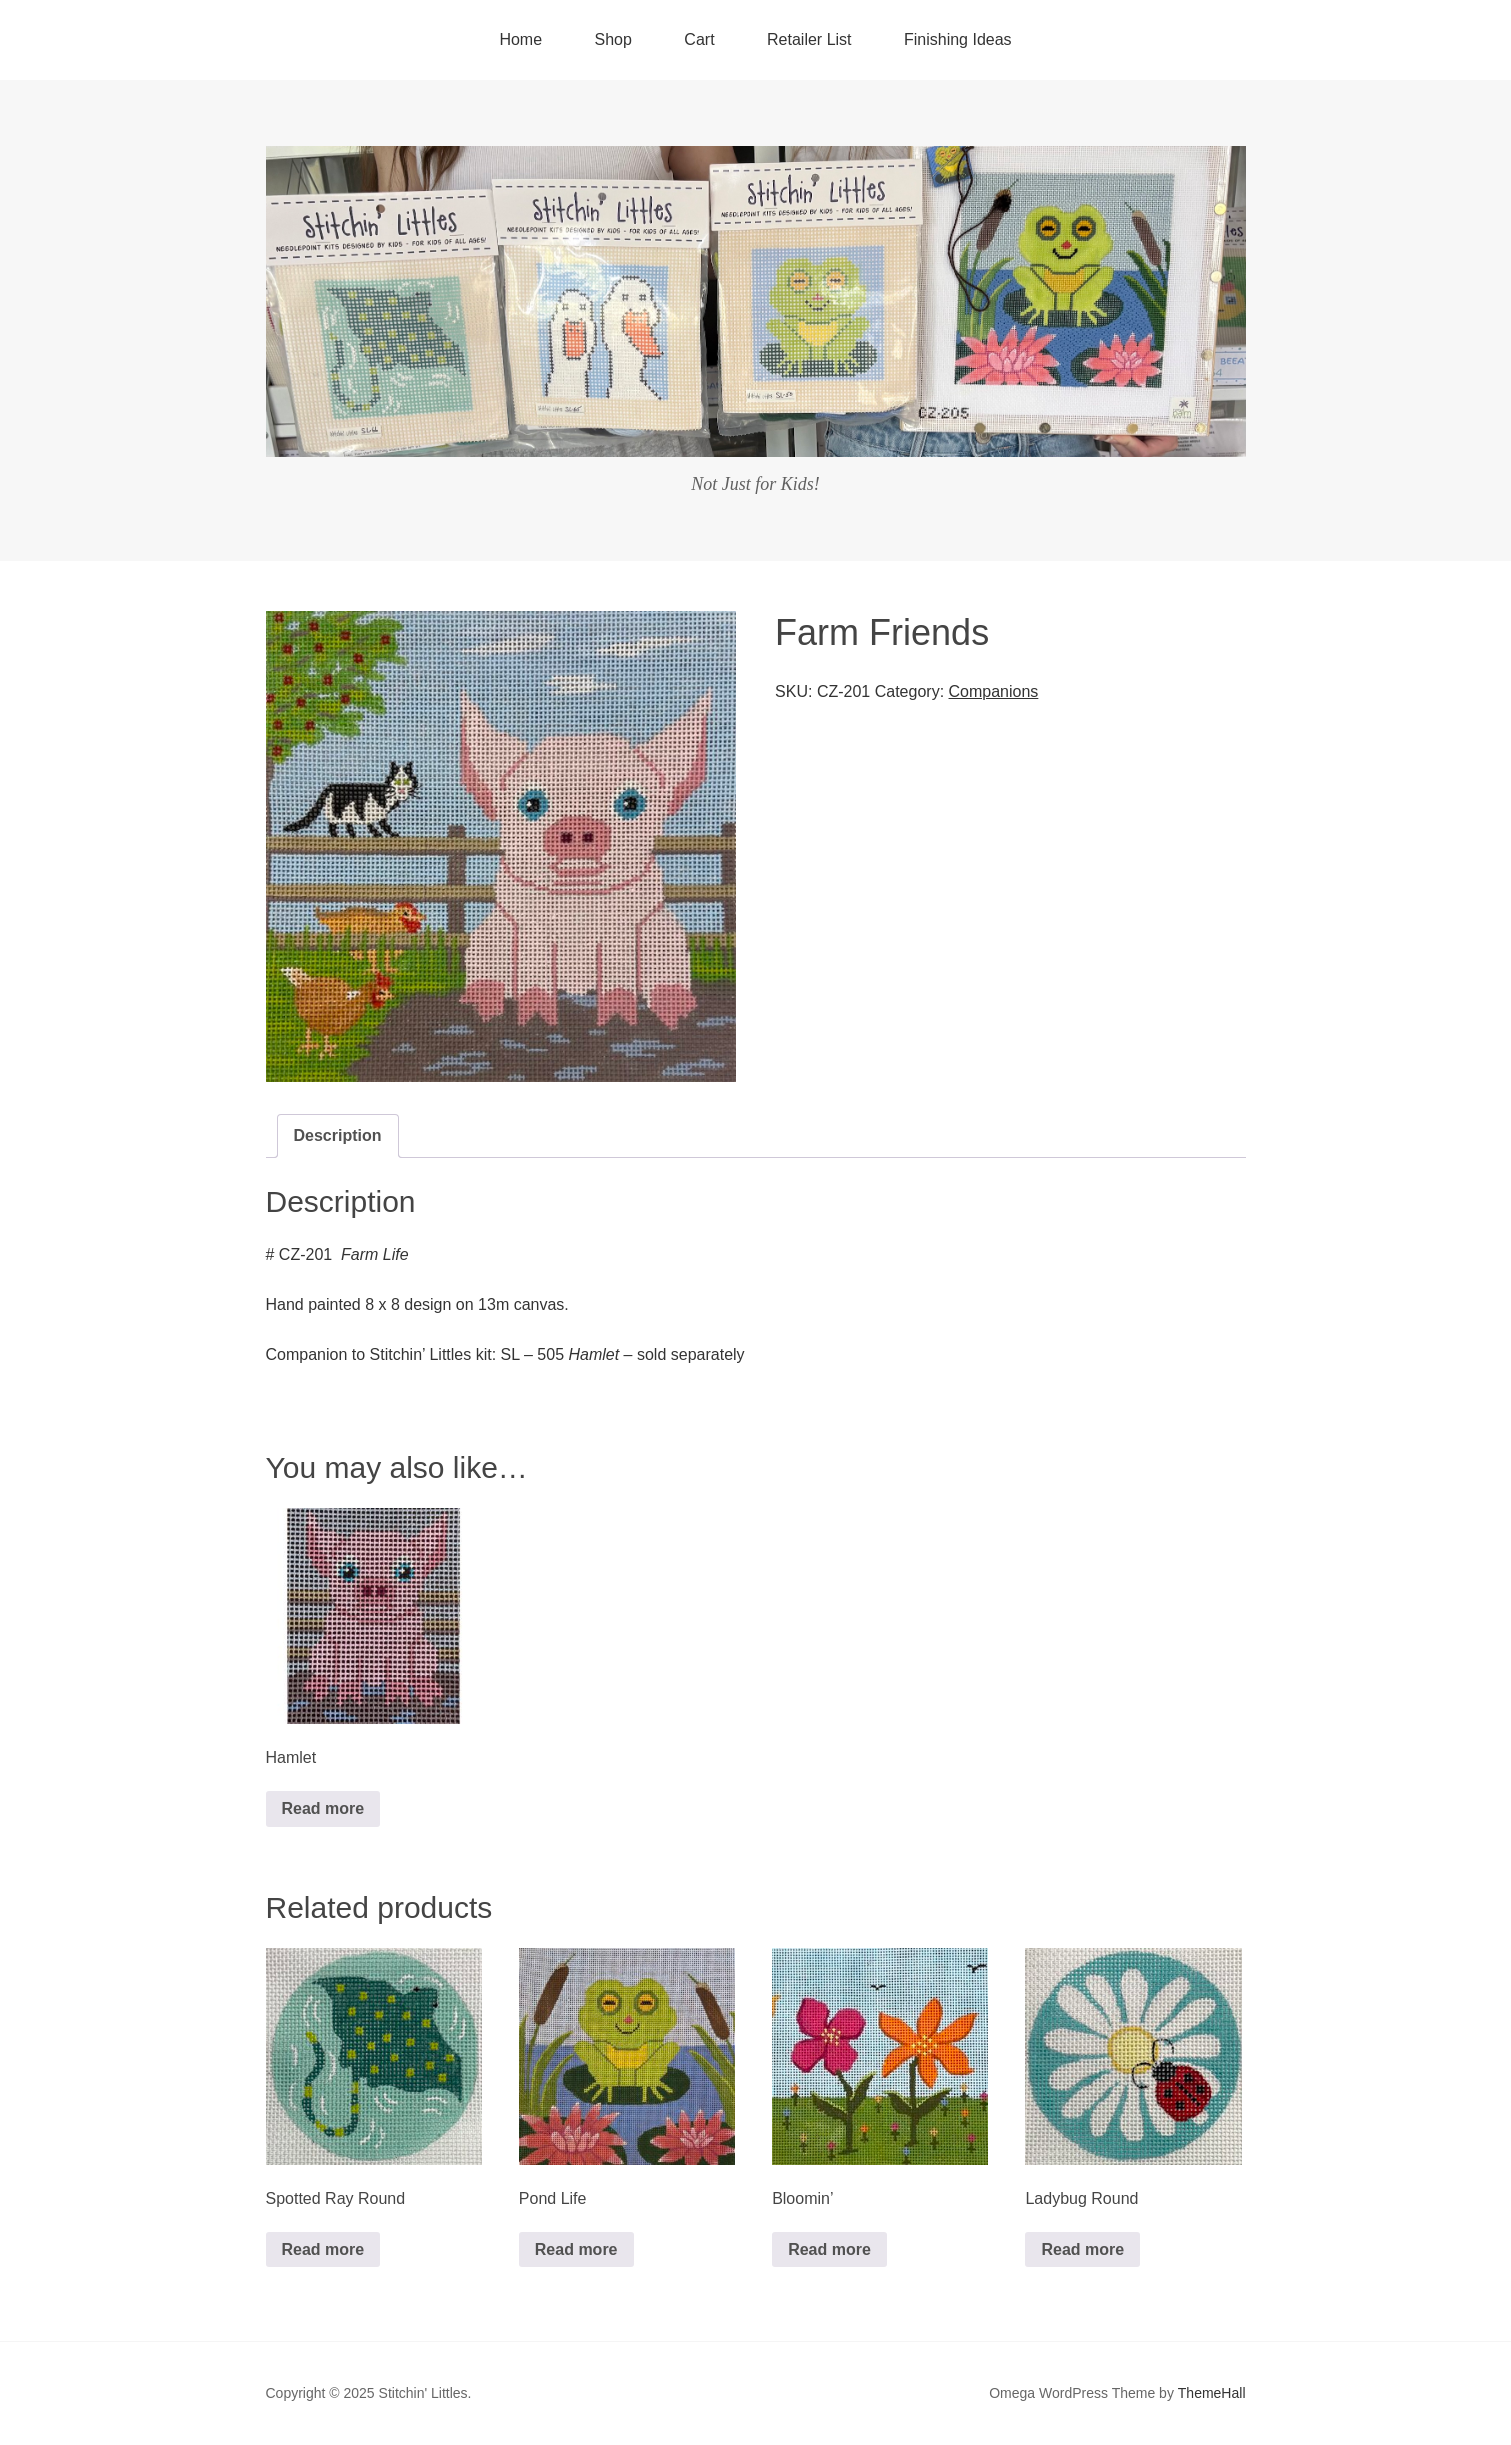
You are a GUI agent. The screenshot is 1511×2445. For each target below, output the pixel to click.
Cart (699, 39)
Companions (994, 691)
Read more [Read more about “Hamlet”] (323, 1808)
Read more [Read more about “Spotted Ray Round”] (323, 2249)
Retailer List (809, 39)
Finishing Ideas (958, 39)
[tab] (338, 1136)
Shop (613, 39)
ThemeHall (1212, 2393)
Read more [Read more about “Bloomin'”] (829, 2249)
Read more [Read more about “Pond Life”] (576, 2249)
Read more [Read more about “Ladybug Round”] (1082, 2249)
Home (520, 39)
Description (338, 1135)
